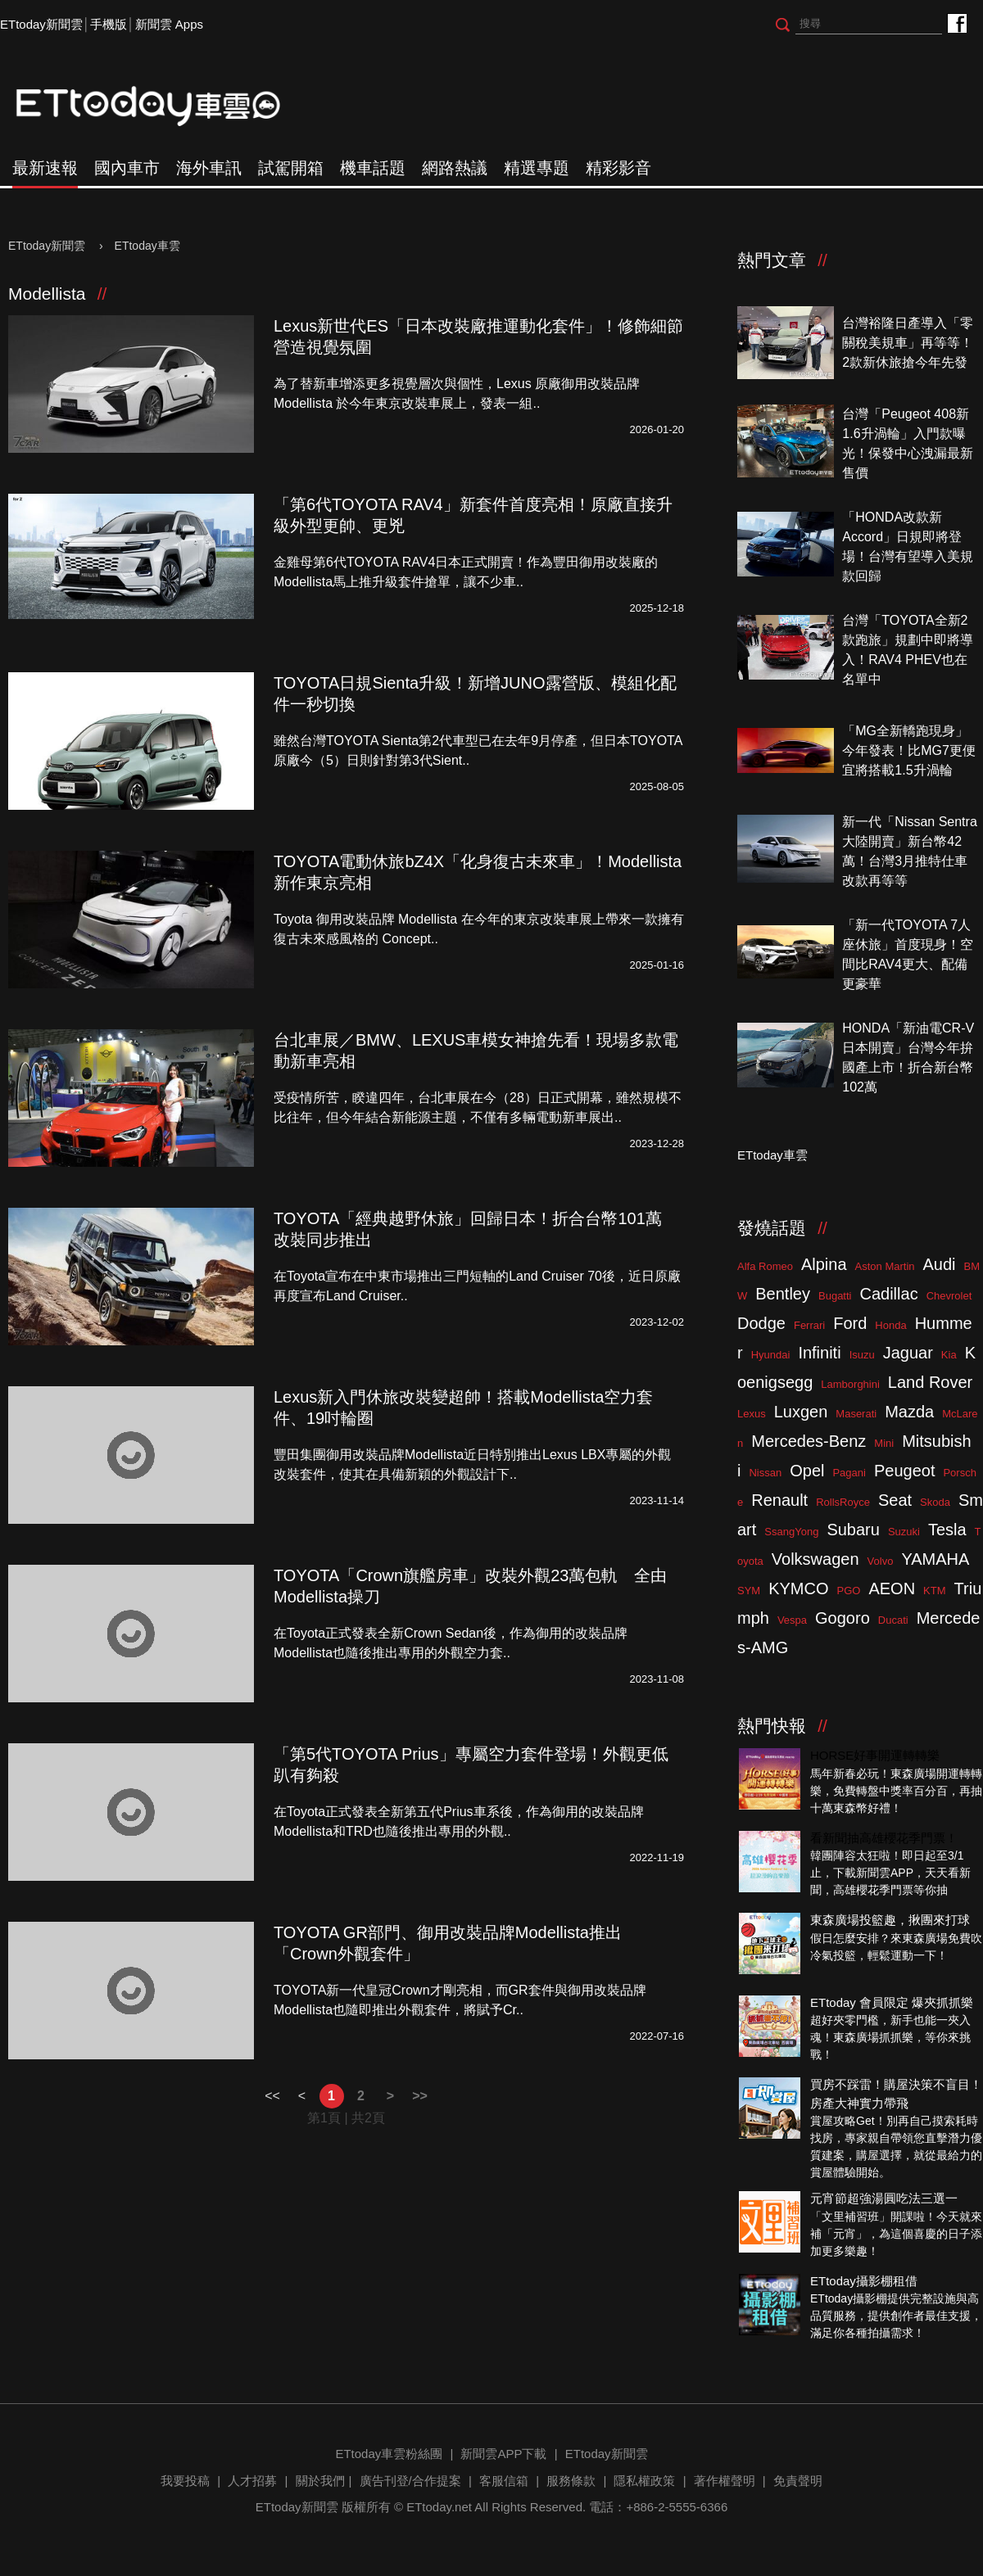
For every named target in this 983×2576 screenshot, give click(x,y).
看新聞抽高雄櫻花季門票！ (884, 1838)
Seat (895, 1500)
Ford (850, 1323)
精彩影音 (618, 168)
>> (420, 2096)
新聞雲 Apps (169, 24)
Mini (884, 1443)
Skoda (935, 1502)
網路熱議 (454, 168)
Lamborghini (850, 1384)
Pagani (848, 1473)
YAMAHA (935, 1559)
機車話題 (372, 168)
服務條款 (571, 2481)
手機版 (108, 24)
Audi (939, 1264)
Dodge (761, 1323)
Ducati (893, 1620)
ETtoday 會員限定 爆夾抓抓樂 (891, 2002)
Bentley (782, 1294)
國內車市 (127, 168)
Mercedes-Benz (808, 1441)
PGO (849, 1590)
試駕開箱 (291, 168)
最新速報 (45, 168)
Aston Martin (885, 1266)
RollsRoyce (843, 1502)
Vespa (792, 1620)
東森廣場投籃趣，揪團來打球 (890, 1920)
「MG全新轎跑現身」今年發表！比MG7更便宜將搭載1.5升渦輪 (909, 750)
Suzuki (904, 1531)
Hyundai (770, 1355)
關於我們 (320, 2481)
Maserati (856, 1414)
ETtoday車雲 (164, 106)
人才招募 (252, 2481)
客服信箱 (503, 2481)
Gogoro (842, 1618)
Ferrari (809, 1325)
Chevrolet (949, 1296)
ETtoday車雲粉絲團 (956, 22)
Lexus (751, 1414)
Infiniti (819, 1353)
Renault (779, 1500)
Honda (890, 1325)
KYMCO (798, 1588)
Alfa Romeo (765, 1266)
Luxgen (801, 1412)
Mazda (909, 1412)
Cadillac (888, 1294)
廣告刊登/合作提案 (410, 2481)
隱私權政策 (644, 2481)
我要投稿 (185, 2481)
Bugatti (834, 1296)
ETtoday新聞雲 (41, 24)
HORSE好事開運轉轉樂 (875, 1755)
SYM (748, 1590)
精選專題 (536, 168)
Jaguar (908, 1353)
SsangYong (791, 1531)
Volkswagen (815, 1559)
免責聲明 (797, 2481)
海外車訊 (209, 168)
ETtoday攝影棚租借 (863, 2281)
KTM (934, 1590)
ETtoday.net (439, 2507)
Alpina (824, 1264)
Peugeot (904, 1471)
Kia (949, 1355)
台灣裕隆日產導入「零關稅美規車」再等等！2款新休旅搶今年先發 (907, 342)
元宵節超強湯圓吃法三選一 (884, 2198)
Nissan (765, 1473)
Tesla (947, 1530)
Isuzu (862, 1355)
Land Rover (930, 1382)
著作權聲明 (724, 2481)
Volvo (880, 1561)
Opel (807, 1471)
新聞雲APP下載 (503, 2454)
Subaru (853, 1530)
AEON (891, 1588)
